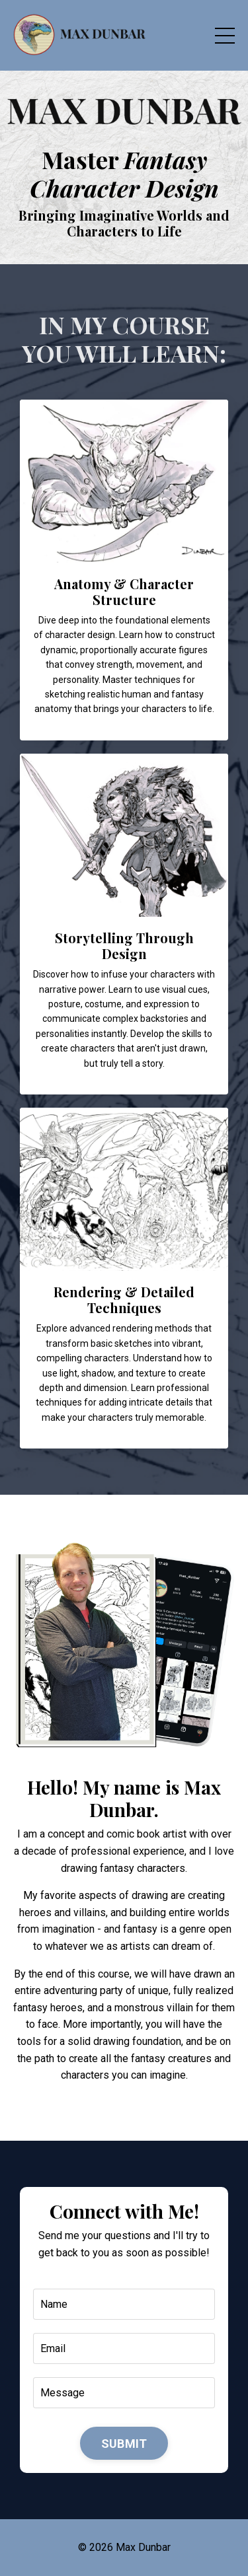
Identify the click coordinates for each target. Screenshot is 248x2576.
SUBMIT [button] (124, 2444)
